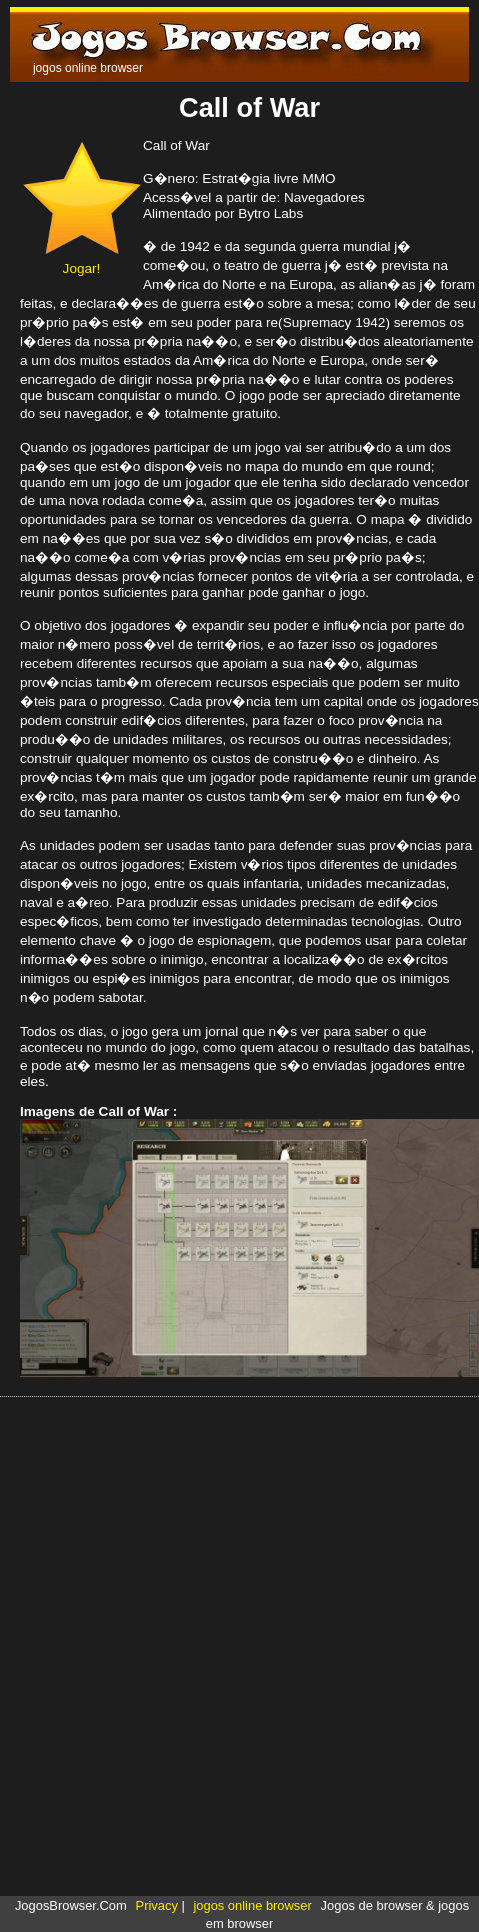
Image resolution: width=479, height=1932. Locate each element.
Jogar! (81, 261)
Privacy (157, 1905)
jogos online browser (252, 1905)
